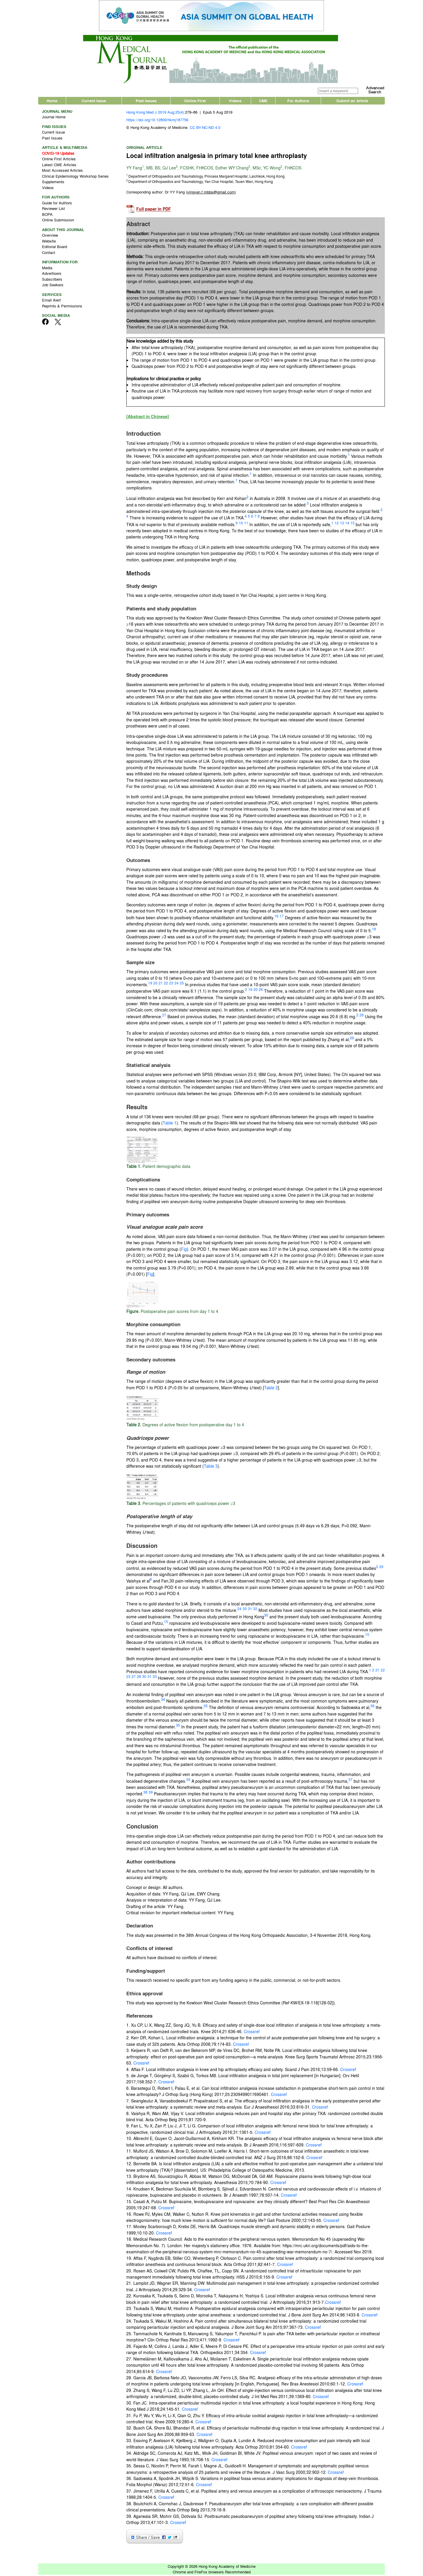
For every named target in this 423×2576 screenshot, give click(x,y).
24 (176, 984)
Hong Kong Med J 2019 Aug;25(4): (155, 113)
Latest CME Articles (59, 166)
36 (372, 1707)
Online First (195, 102)
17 (282, 917)
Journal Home (54, 118)
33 (155, 1678)
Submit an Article (352, 102)
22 (166, 984)
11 (246, 524)
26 (261, 991)
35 (206, 1707)
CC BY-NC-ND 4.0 (205, 128)
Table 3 (211, 1467)
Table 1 (170, 1124)
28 (362, 1016)
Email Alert (51, 301)
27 (164, 1016)
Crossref (252, 2032)
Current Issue (94, 102)
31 (250, 1609)
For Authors (298, 102)
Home (52, 102)
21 (161, 984)
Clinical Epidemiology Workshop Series (75, 177)
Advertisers (51, 274)
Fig (184, 1250)
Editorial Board (54, 248)
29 (352, 1039)
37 (350, 1780)
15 (352, 524)
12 (337, 524)
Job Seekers (52, 286)
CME (263, 102)
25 (182, 984)
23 (171, 984)
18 (374, 930)
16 (276, 917)
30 (245, 1609)
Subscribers (52, 280)
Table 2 (271, 1389)
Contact (48, 253)
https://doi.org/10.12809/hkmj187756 (157, 121)
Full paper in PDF (153, 210)
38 (145, 1793)
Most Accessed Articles (62, 171)
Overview (50, 236)
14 (347, 524)
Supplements (53, 183)
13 (342, 524)
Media (47, 269)
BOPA (47, 215)
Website (49, 242)
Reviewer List (53, 210)
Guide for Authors (57, 204)
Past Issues (146, 102)
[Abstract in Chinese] (147, 418)
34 (163, 1700)
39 (151, 1793)
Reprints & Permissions (62, 307)
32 (255, 1609)
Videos (235, 102)
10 (241, 524)
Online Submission (58, 221)
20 (155, 984)
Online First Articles (59, 160)
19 (150, 984)
